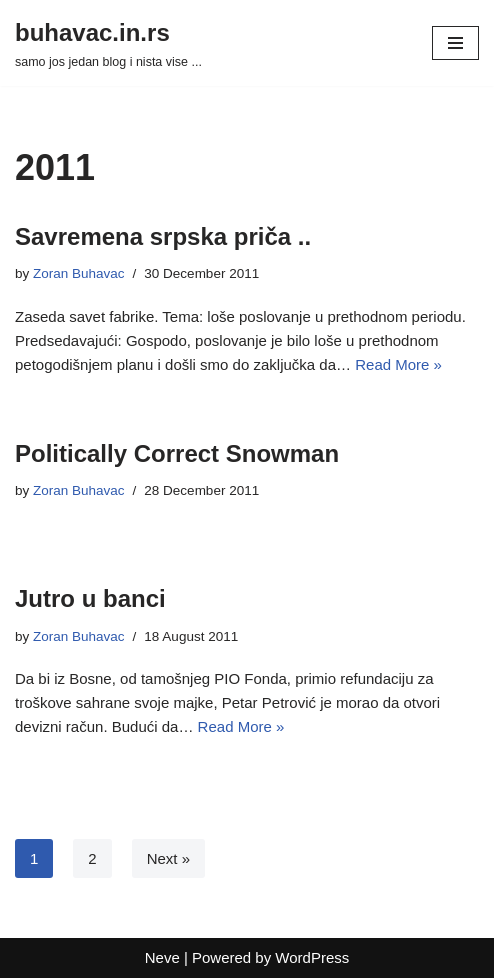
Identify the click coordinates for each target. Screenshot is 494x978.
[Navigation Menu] (455, 43)
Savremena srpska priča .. (163, 236)
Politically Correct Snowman (177, 453)
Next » (168, 858)
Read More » (398, 364)
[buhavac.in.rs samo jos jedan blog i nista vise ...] (108, 43)
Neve (162, 957)
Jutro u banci (90, 598)
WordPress (312, 957)
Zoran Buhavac (79, 273)
